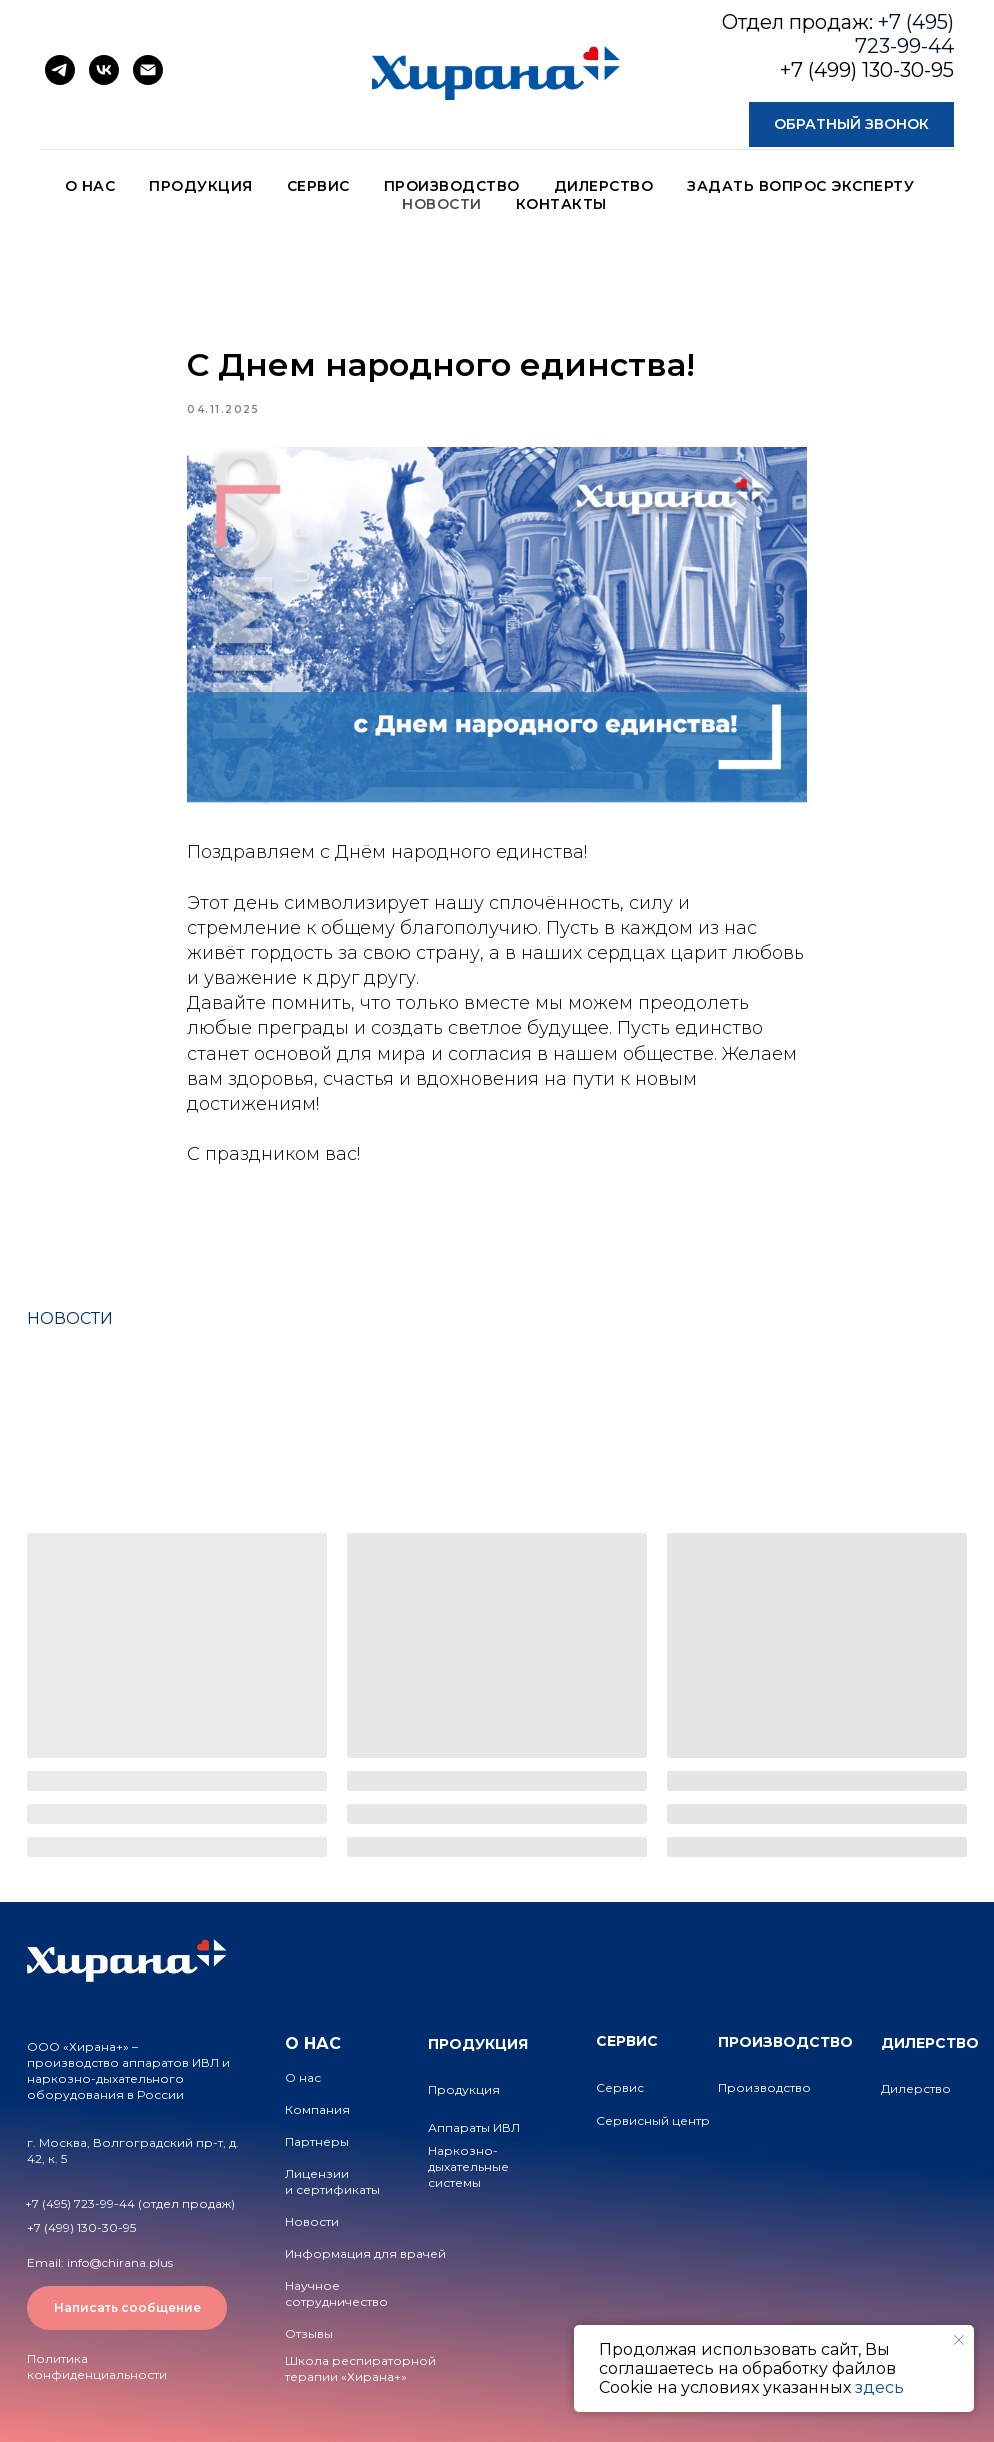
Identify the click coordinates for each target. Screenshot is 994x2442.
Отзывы (309, 2333)
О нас (303, 2077)
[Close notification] (959, 2340)
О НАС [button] (90, 186)
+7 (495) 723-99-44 (904, 34)
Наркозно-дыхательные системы (468, 2166)
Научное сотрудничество (336, 2293)
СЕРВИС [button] (318, 186)
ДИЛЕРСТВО (604, 186)
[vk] (104, 70)
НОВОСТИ (442, 204)
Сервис (620, 2087)
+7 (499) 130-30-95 (867, 70)
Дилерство (916, 2088)
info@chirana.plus (120, 2262)
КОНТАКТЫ (561, 204)
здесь (879, 2387)
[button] (851, 124)
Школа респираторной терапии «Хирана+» (360, 2368)
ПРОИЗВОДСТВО (452, 186)
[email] (148, 70)
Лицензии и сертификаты (332, 2181)
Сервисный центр (653, 2120)
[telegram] (60, 70)
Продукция (464, 2089)
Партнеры (317, 2141)
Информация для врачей (365, 2253)
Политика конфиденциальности (97, 2366)
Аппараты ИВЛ (474, 2127)
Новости (312, 2221)
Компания (317, 2109)
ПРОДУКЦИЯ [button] (201, 186)
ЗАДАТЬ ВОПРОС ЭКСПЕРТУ (800, 186)
